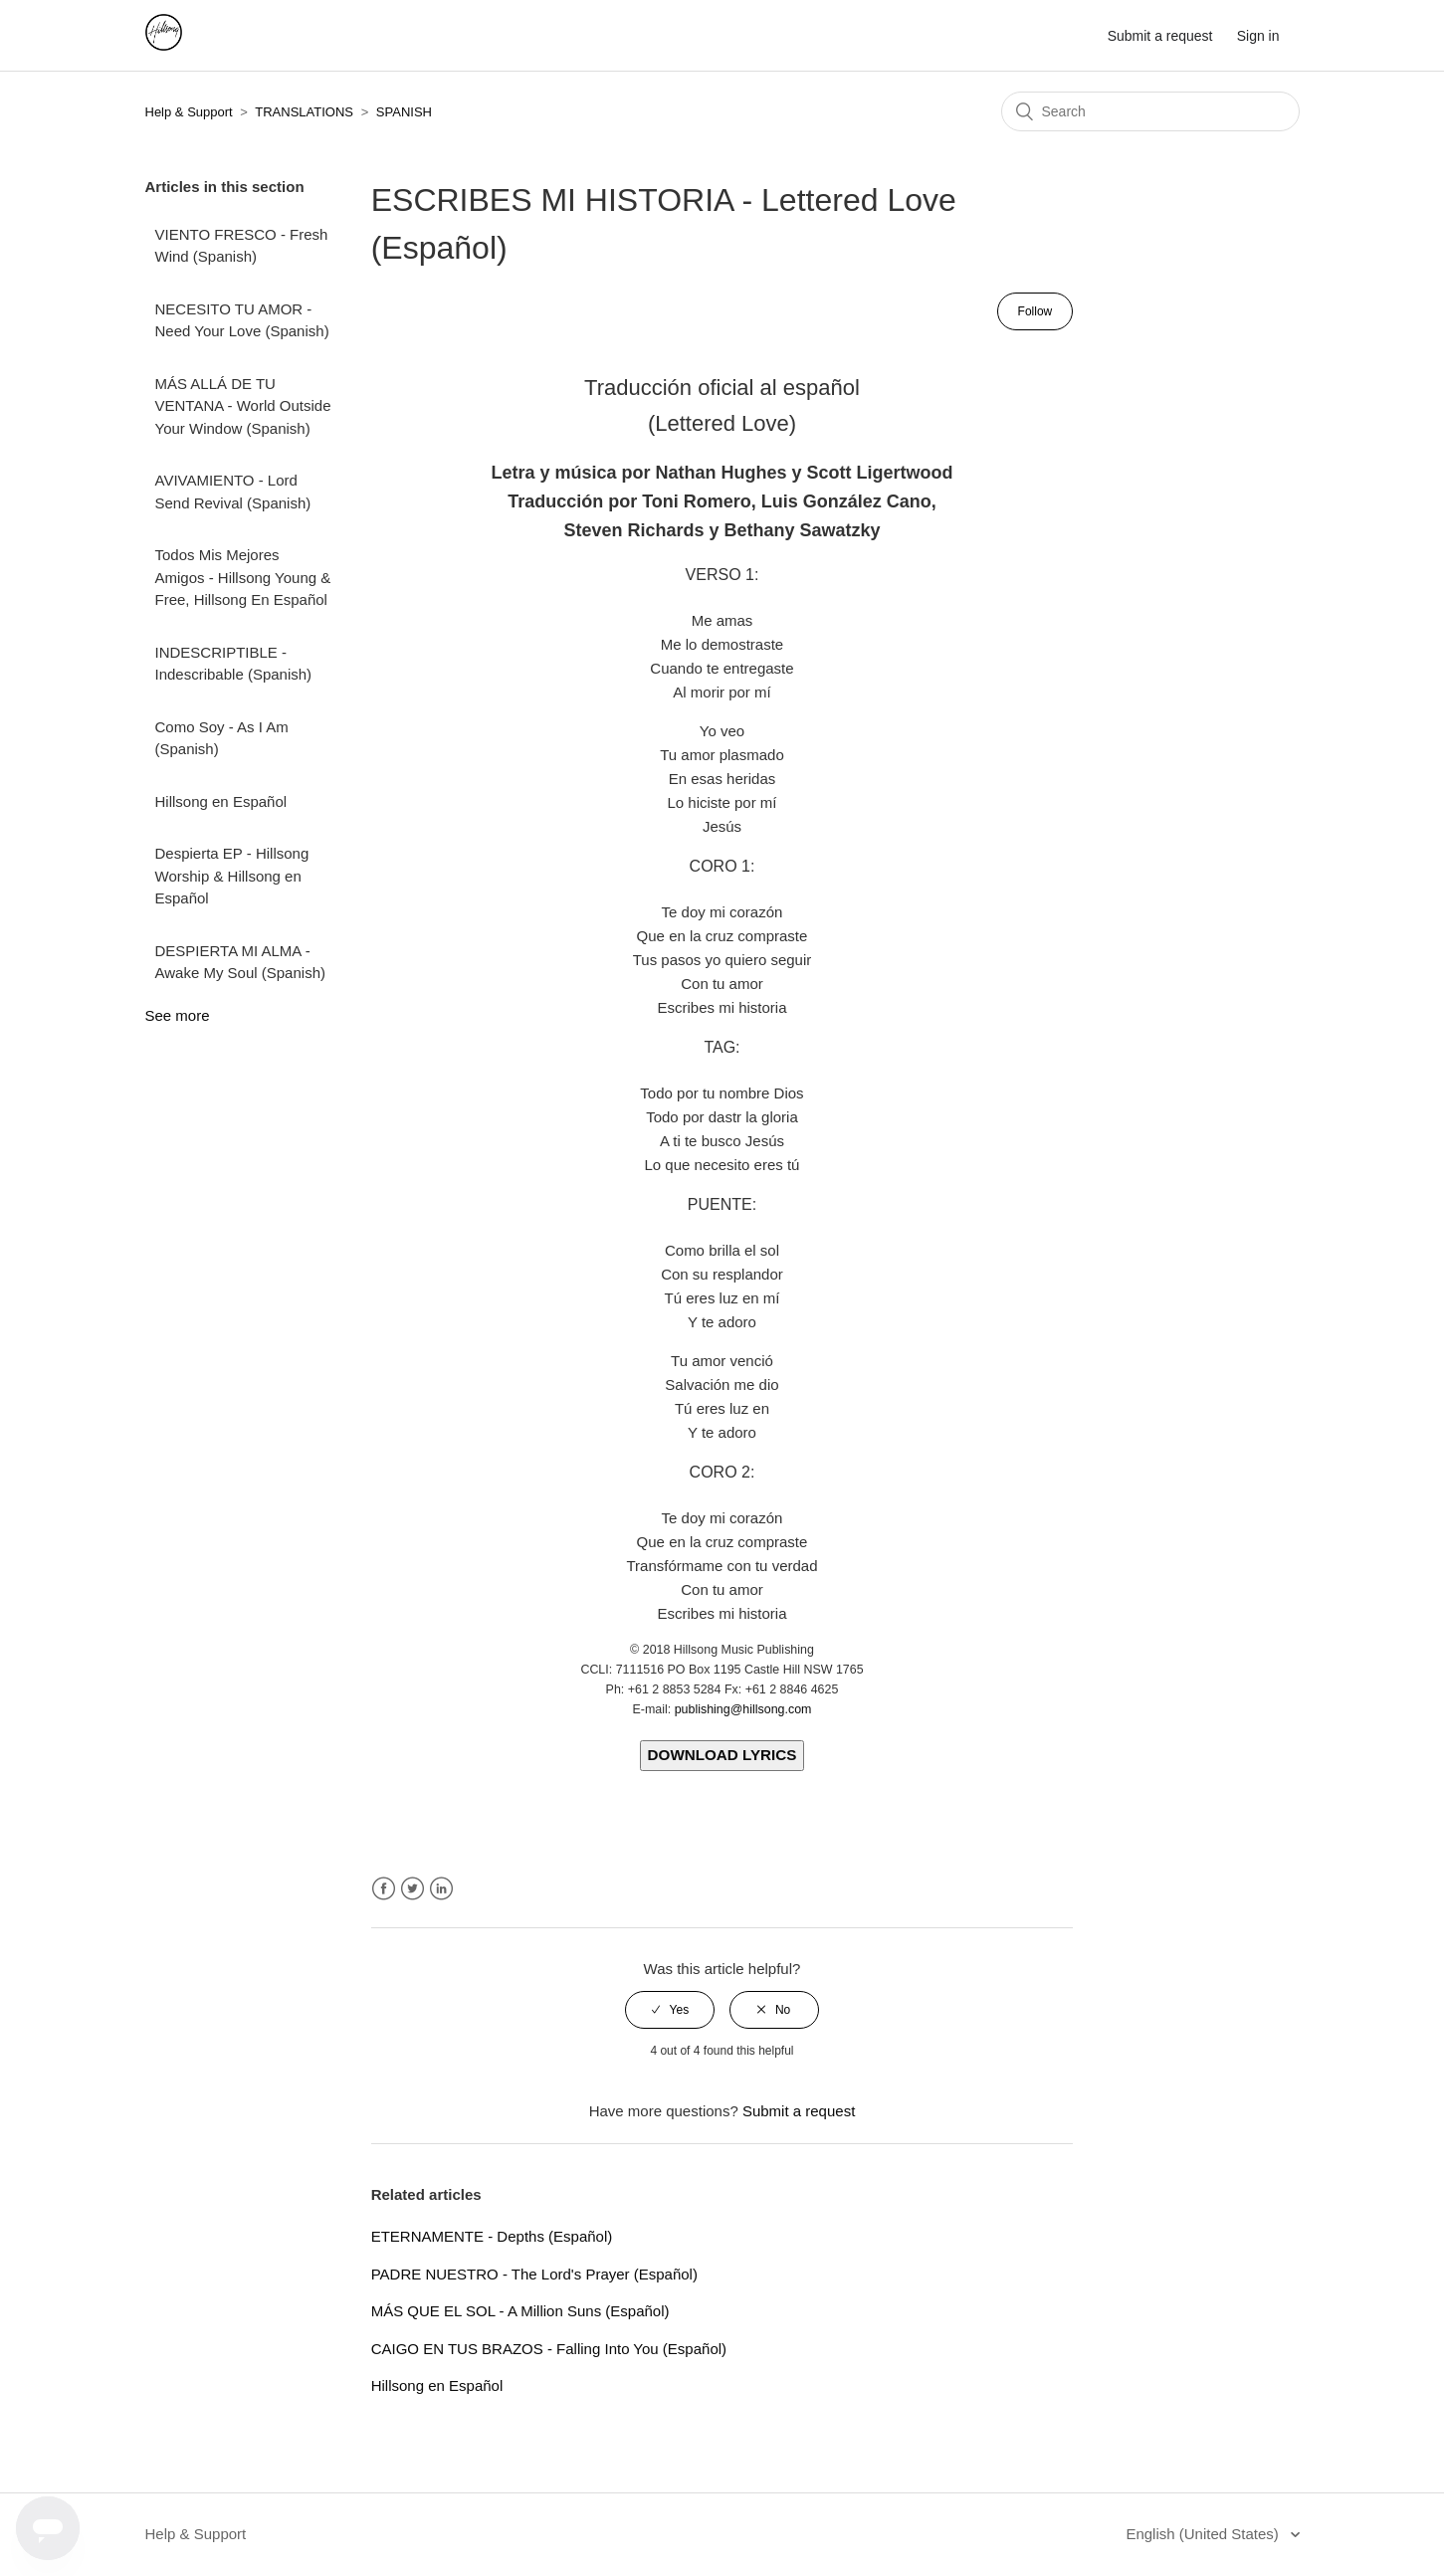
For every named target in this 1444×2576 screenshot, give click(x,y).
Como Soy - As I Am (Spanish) (222, 738)
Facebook (383, 1889)
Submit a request (1160, 36)
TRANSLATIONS (304, 111)
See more (177, 1015)
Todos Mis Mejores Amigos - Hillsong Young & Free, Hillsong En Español (243, 577)
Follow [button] (1035, 311)
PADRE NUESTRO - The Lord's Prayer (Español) (534, 2274)
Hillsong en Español (221, 801)
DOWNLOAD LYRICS (722, 1754)
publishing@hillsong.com (743, 1709)
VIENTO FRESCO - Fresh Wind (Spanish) (241, 246)
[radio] (670, 2010)
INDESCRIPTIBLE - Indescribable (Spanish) (233, 664)
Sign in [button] (1258, 36)
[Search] (1150, 111)
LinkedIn (441, 1889)
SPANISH (404, 111)
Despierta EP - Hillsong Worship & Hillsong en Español (232, 875)
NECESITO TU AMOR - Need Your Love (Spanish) (242, 320)
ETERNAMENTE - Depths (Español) (492, 2236)
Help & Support (189, 111)
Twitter (412, 1889)
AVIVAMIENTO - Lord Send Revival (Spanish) (233, 491)
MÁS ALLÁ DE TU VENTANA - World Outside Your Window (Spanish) (243, 406)
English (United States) (1204, 2533)
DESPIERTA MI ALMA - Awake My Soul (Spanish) (240, 962)
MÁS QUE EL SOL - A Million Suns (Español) (520, 2310)
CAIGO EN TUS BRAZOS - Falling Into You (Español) (548, 2348)
